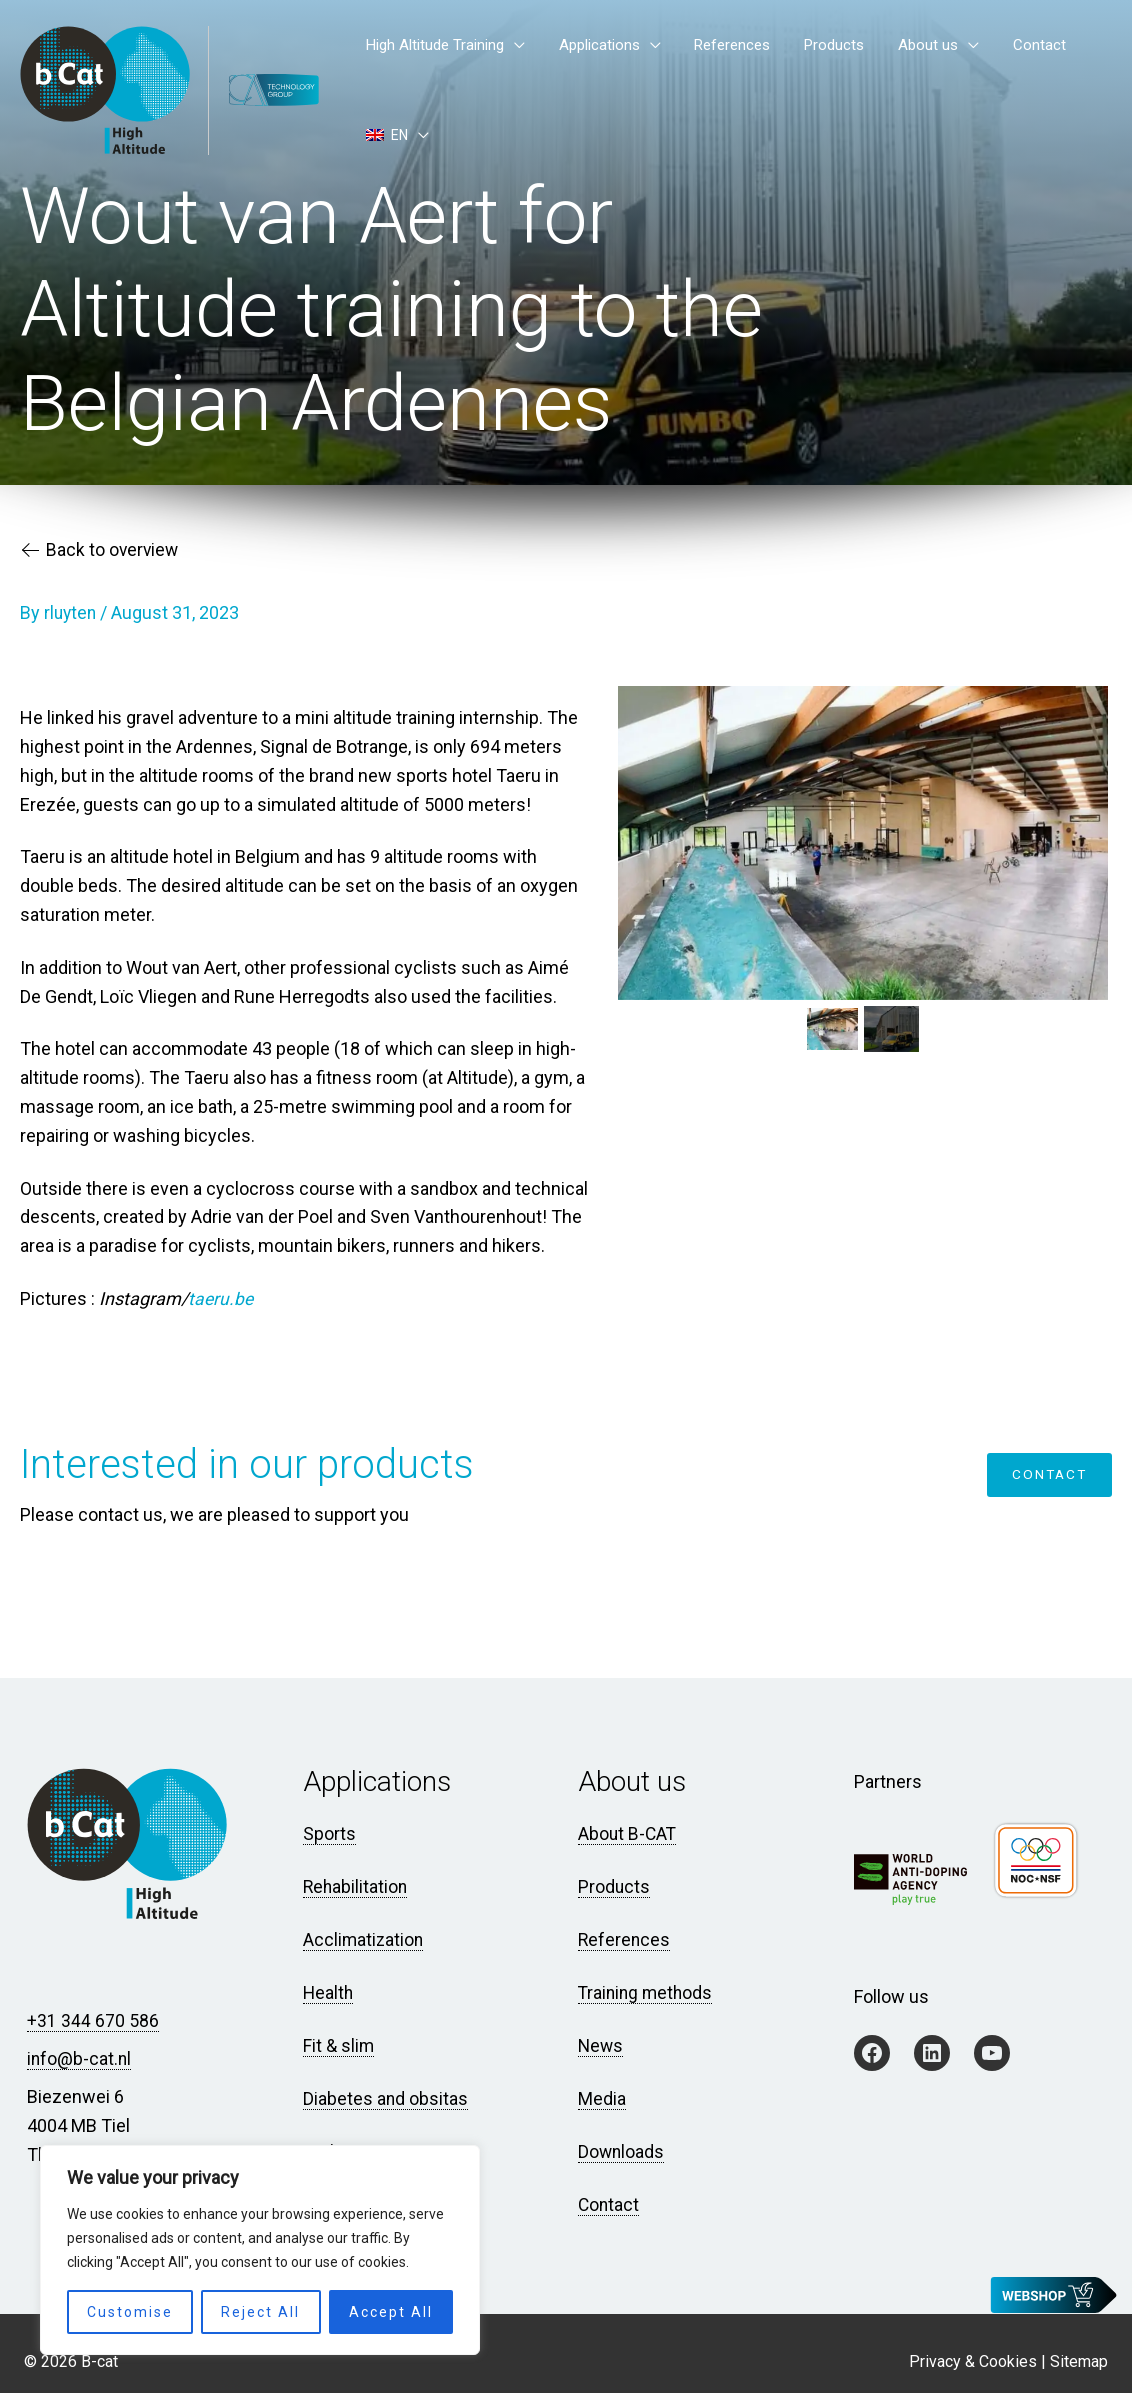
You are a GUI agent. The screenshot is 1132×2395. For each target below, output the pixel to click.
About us (908, 83)
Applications (635, 83)
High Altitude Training (490, 83)
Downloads (622, 2153)
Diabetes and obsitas (386, 2101)
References (750, 83)
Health (329, 1995)
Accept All (391, 2312)
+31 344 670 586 (93, 2023)
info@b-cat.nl (80, 2061)
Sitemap (1079, 2363)
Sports (329, 1837)
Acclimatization (364, 1942)
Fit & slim (339, 2048)
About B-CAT (628, 1837)
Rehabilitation (356, 1889)
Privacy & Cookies (973, 2363)
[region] (260, 2250)
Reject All (260, 2312)
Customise (130, 2312)
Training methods (647, 1995)
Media (602, 2101)
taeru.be (221, 1301)
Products (833, 83)
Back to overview (102, 555)
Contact (1000, 83)
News (601, 2048)
